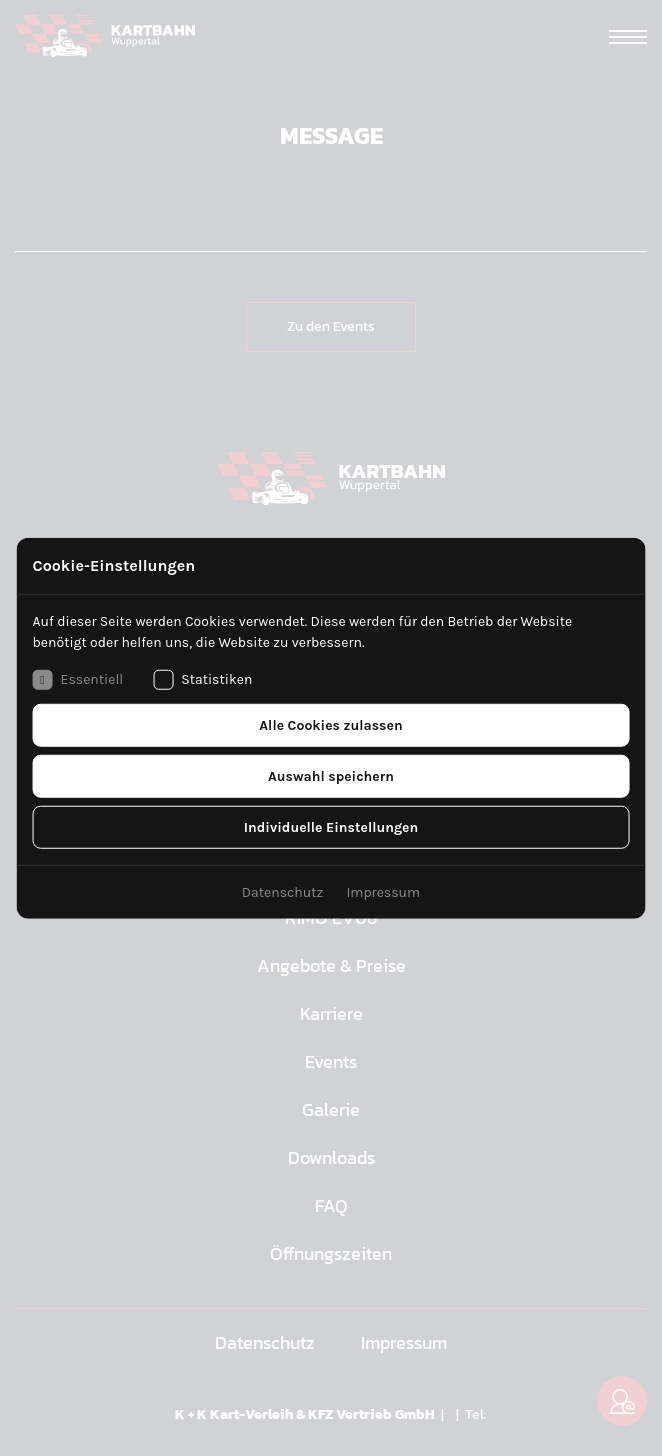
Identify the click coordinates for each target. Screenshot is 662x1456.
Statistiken (202, 679)
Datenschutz (282, 891)
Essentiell (78, 679)
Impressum (383, 891)
